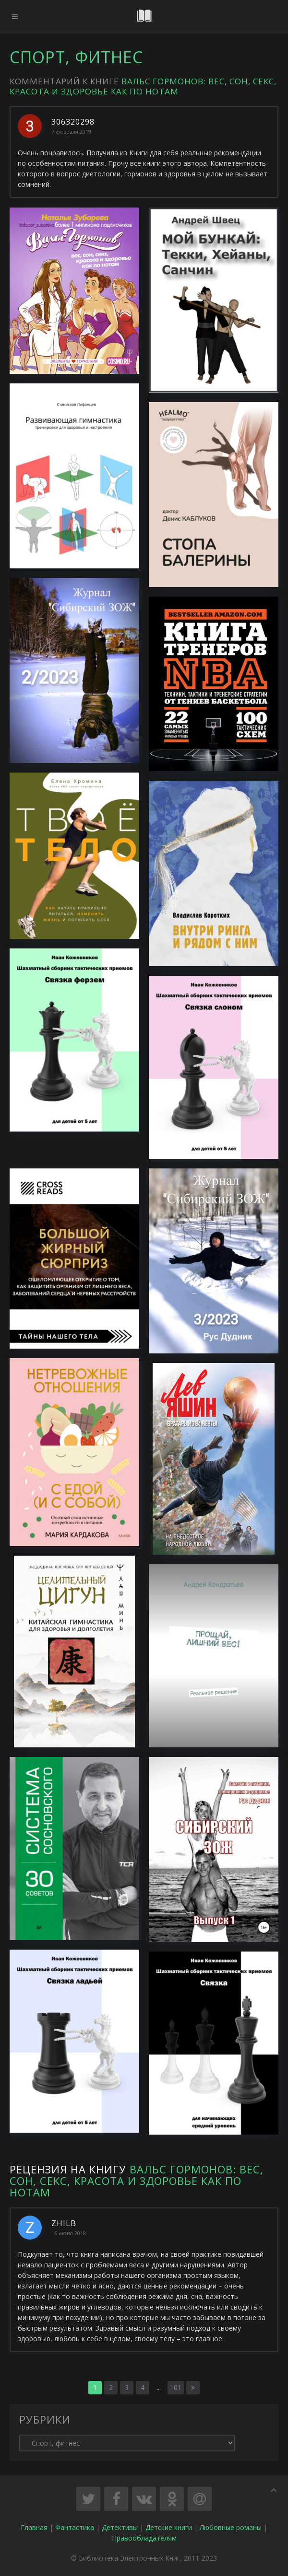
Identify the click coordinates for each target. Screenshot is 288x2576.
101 (175, 2387)
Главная (34, 2527)
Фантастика (74, 2527)
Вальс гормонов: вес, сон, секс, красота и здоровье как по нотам (143, 86)
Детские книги (168, 2527)
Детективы (120, 2527)
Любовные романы (231, 2527)
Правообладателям (144, 2537)
